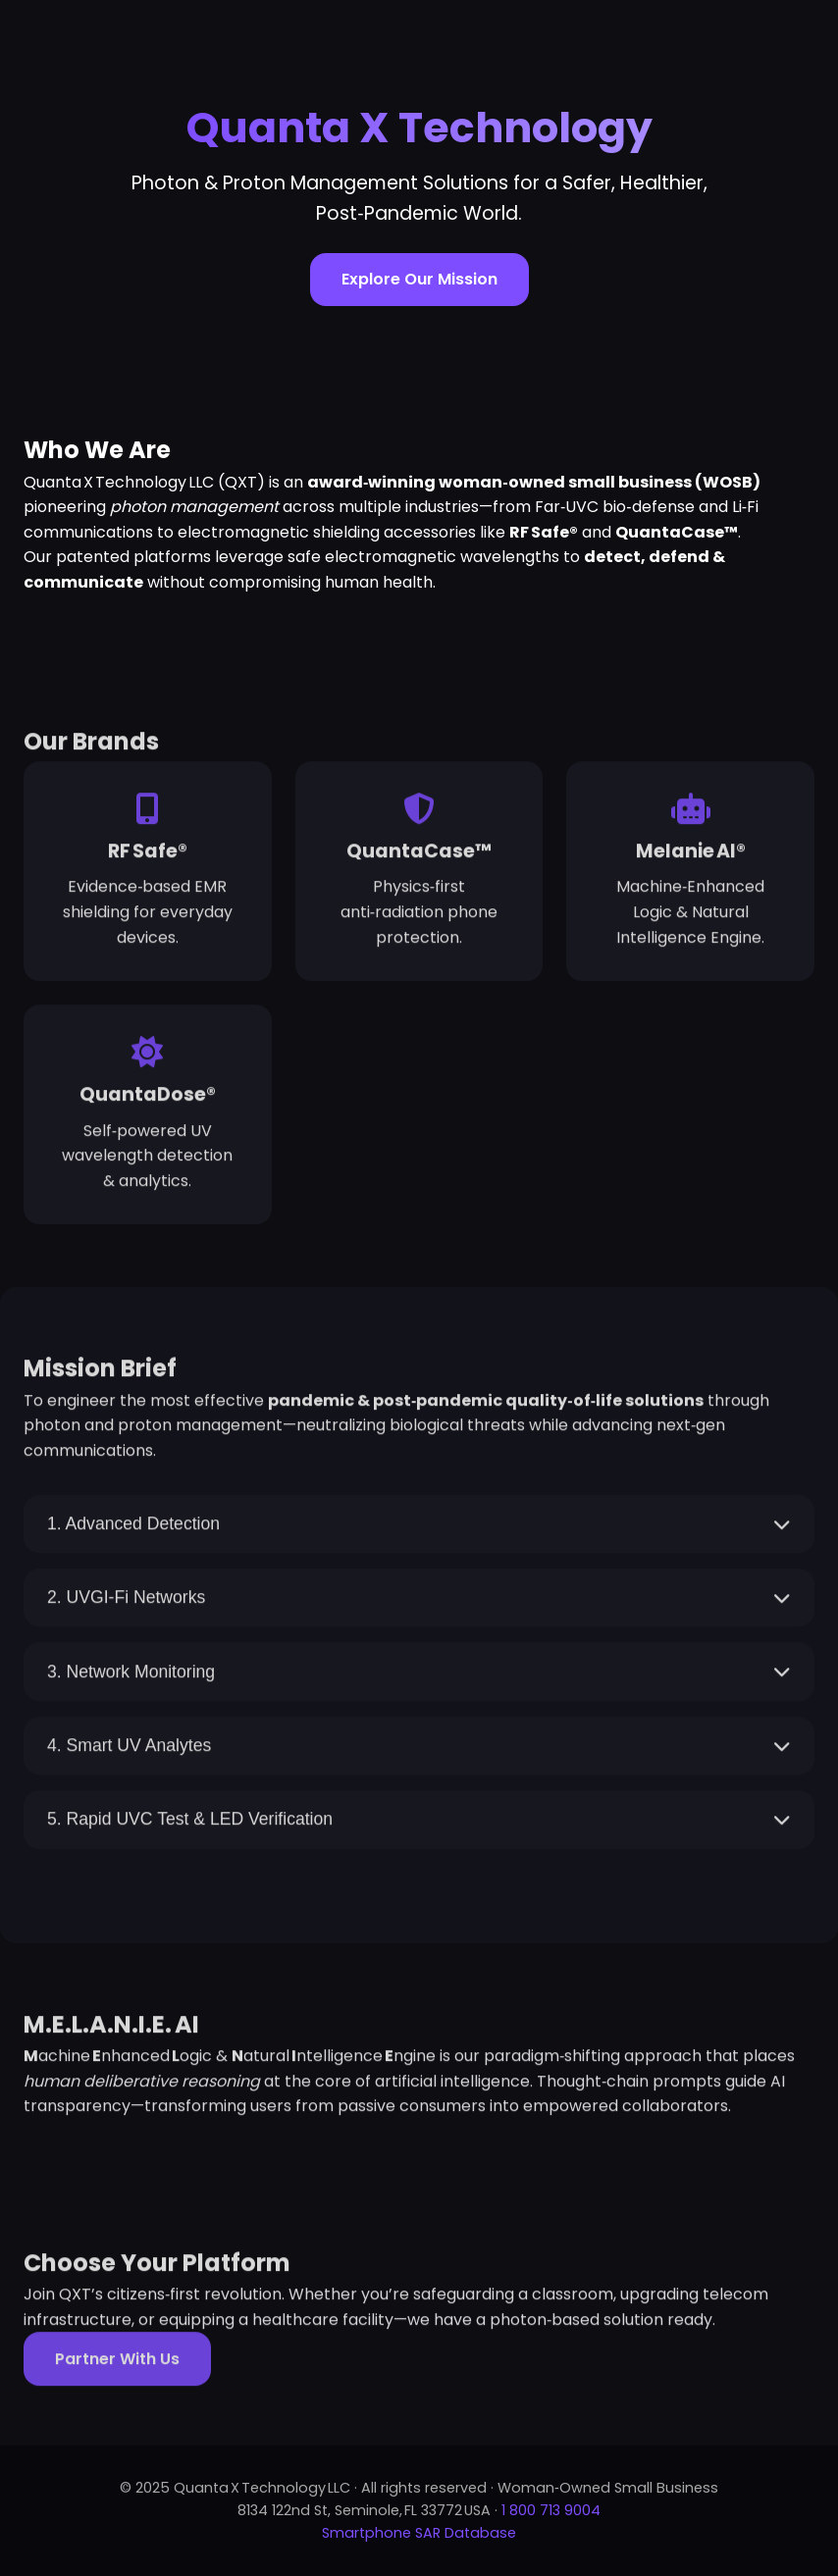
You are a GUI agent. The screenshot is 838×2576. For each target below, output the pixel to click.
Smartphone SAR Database (419, 2533)
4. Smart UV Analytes (419, 1750)
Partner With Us (117, 2363)
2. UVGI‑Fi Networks (419, 1603)
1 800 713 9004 (551, 2510)
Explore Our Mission (419, 279)
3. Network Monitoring (419, 1676)
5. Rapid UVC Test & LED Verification (419, 1824)
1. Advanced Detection (419, 1528)
